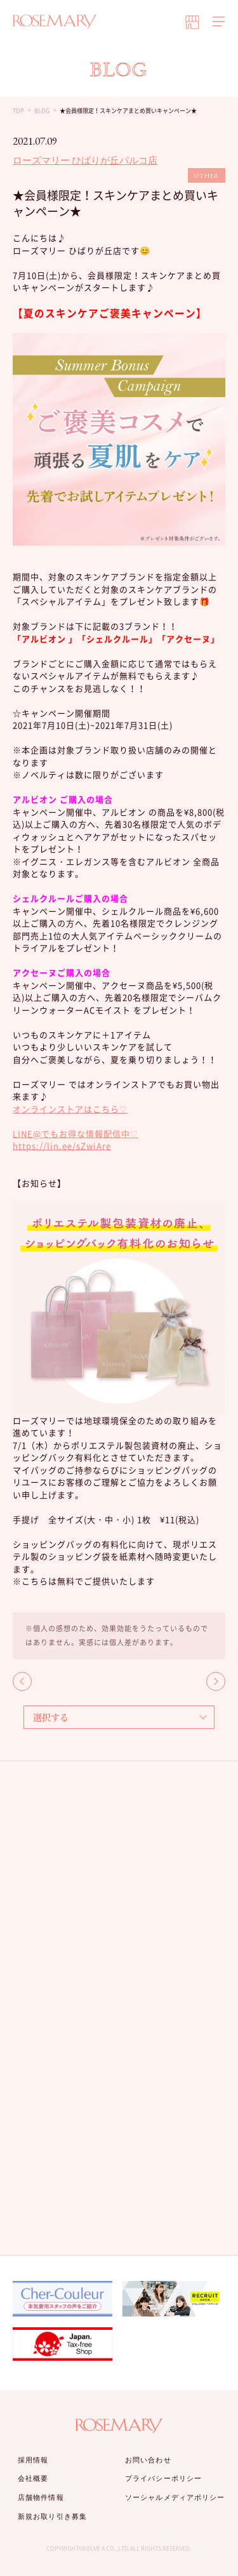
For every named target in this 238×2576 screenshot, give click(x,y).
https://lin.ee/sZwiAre (62, 1146)
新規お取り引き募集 (52, 2516)
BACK (22, 1681)
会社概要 (33, 2478)
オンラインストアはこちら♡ (70, 1109)
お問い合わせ (148, 2459)
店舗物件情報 (41, 2497)
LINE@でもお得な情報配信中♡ (75, 1133)
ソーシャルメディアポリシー (175, 2497)
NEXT (215, 1681)
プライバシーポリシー (163, 2478)
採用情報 (33, 2459)
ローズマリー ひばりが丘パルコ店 (85, 160)
